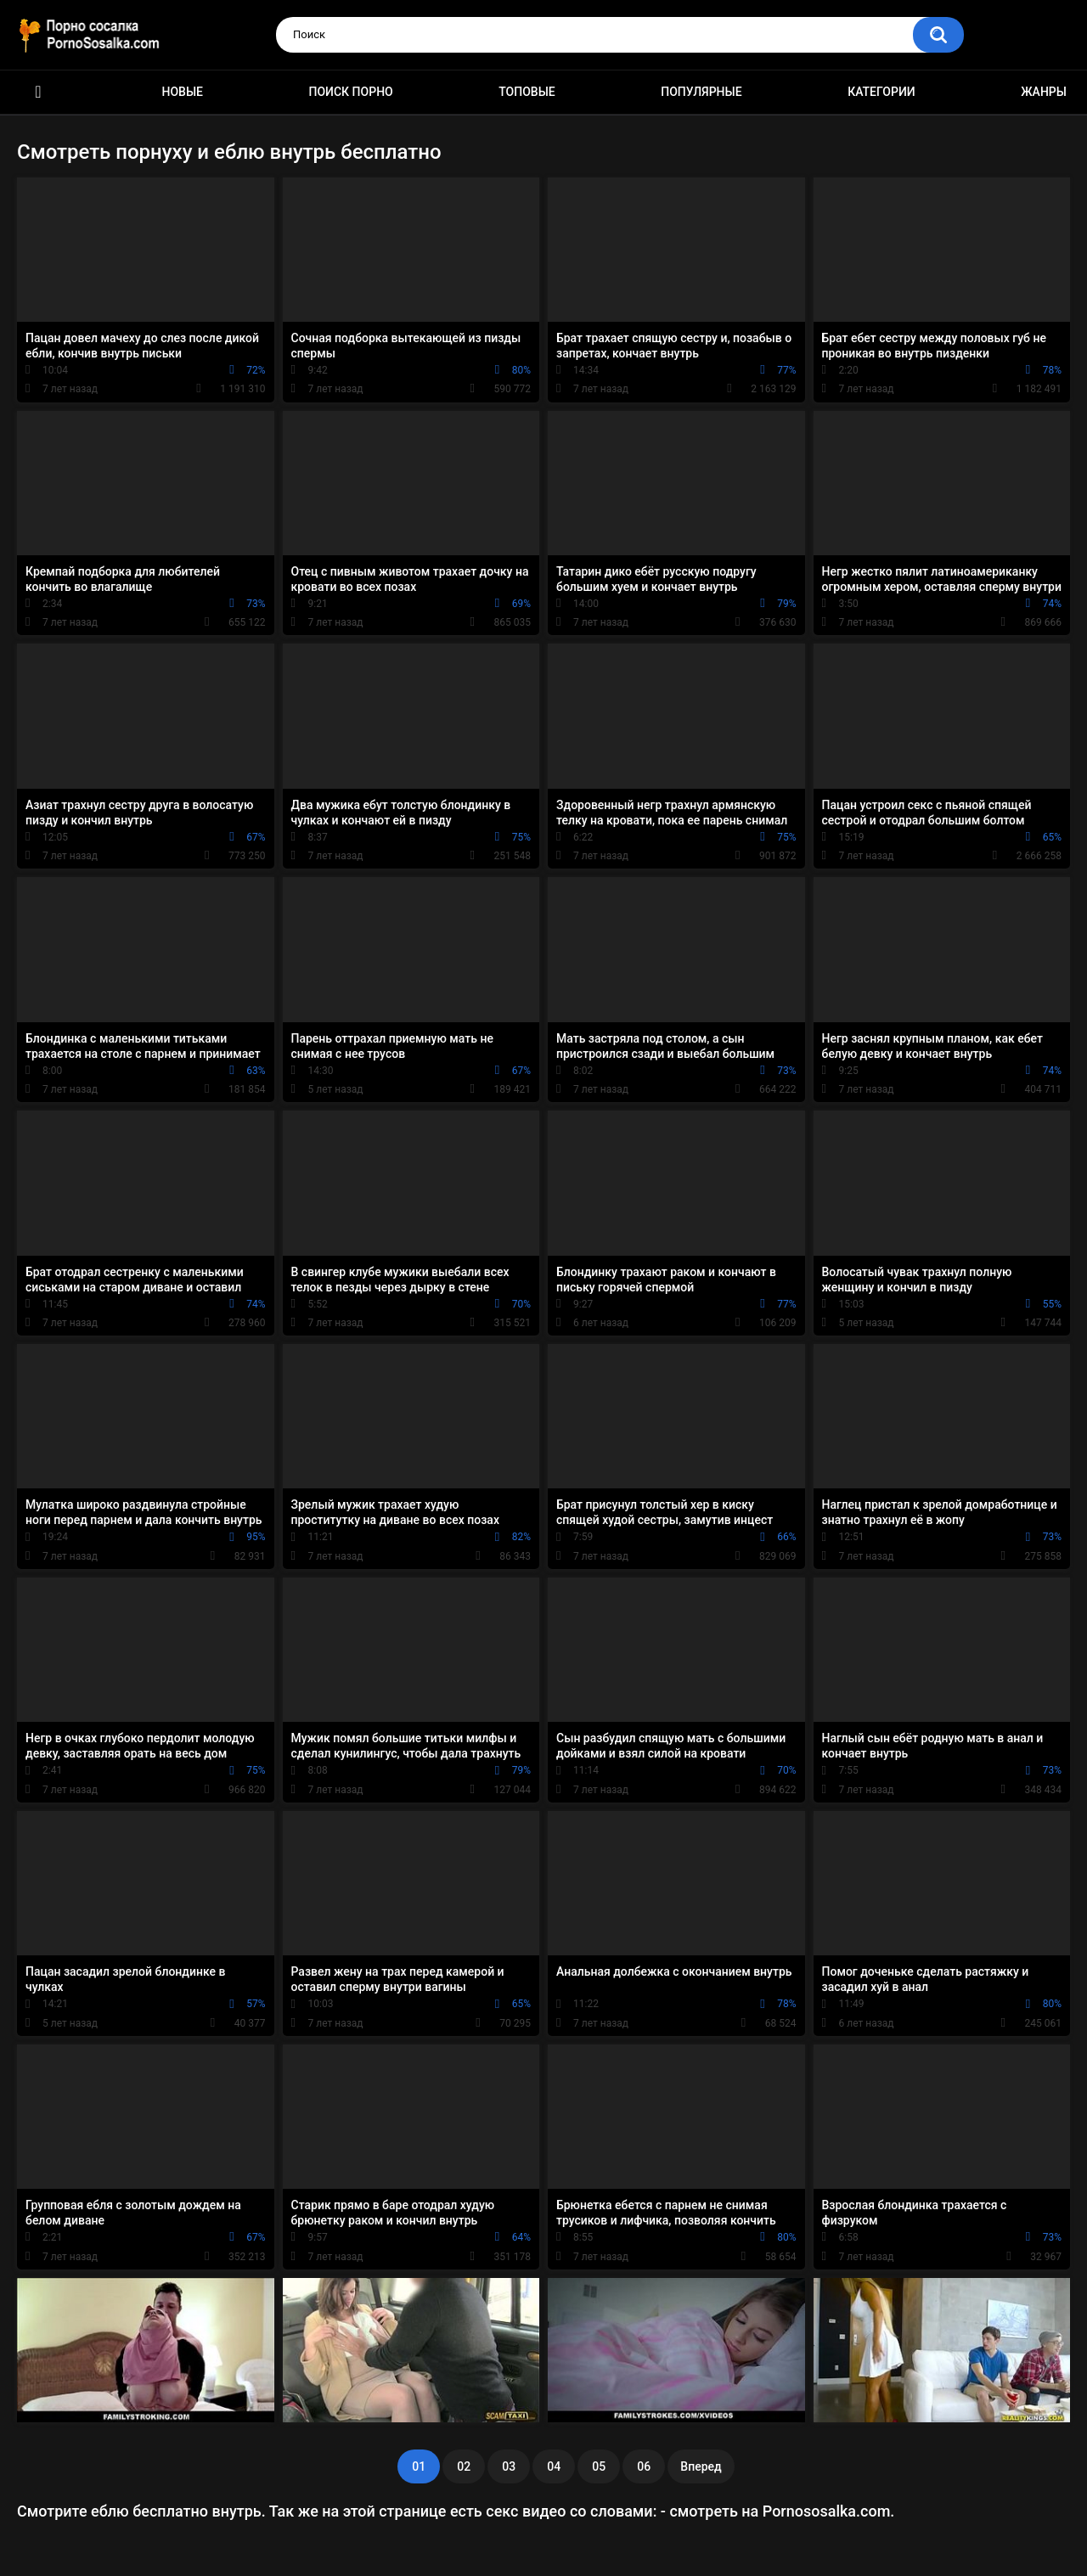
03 (508, 2466)
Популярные (701, 91)
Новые (182, 91)
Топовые (526, 91)
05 (598, 2466)
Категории (881, 91)
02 (463, 2466)
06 (644, 2466)
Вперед (700, 2466)
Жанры (1044, 91)
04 (553, 2466)
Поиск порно (351, 91)
